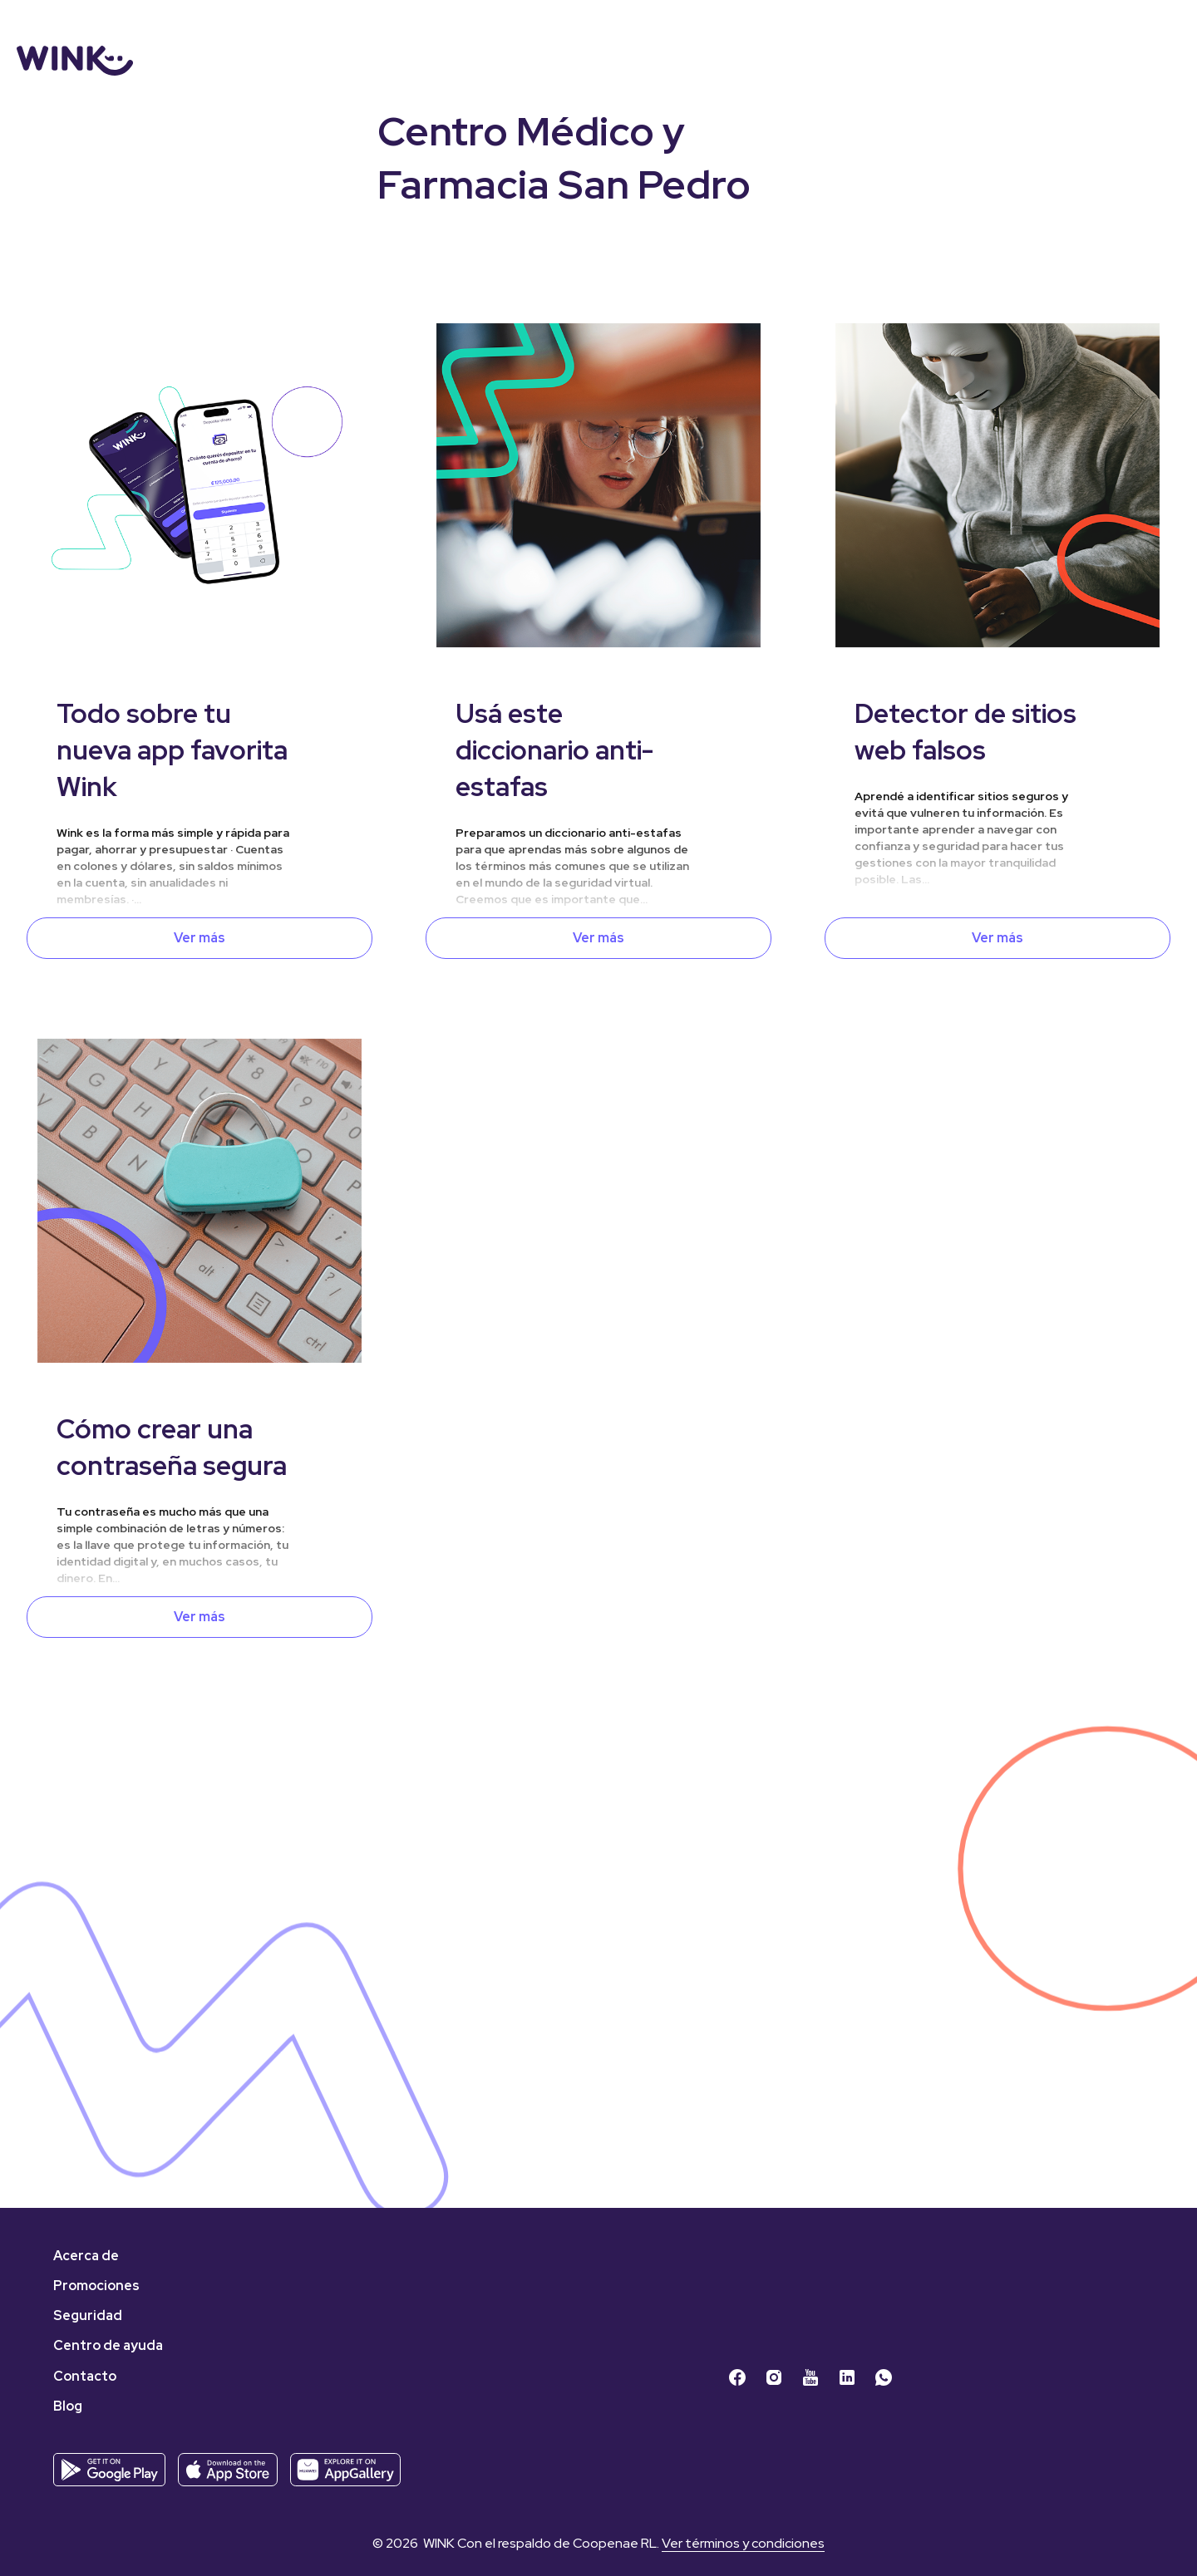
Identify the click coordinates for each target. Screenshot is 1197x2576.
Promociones (96, 2285)
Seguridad (87, 2315)
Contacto (84, 2376)
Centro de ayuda (108, 2345)
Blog (67, 2406)
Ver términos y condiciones (743, 2543)
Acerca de (86, 2255)
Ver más (199, 937)
